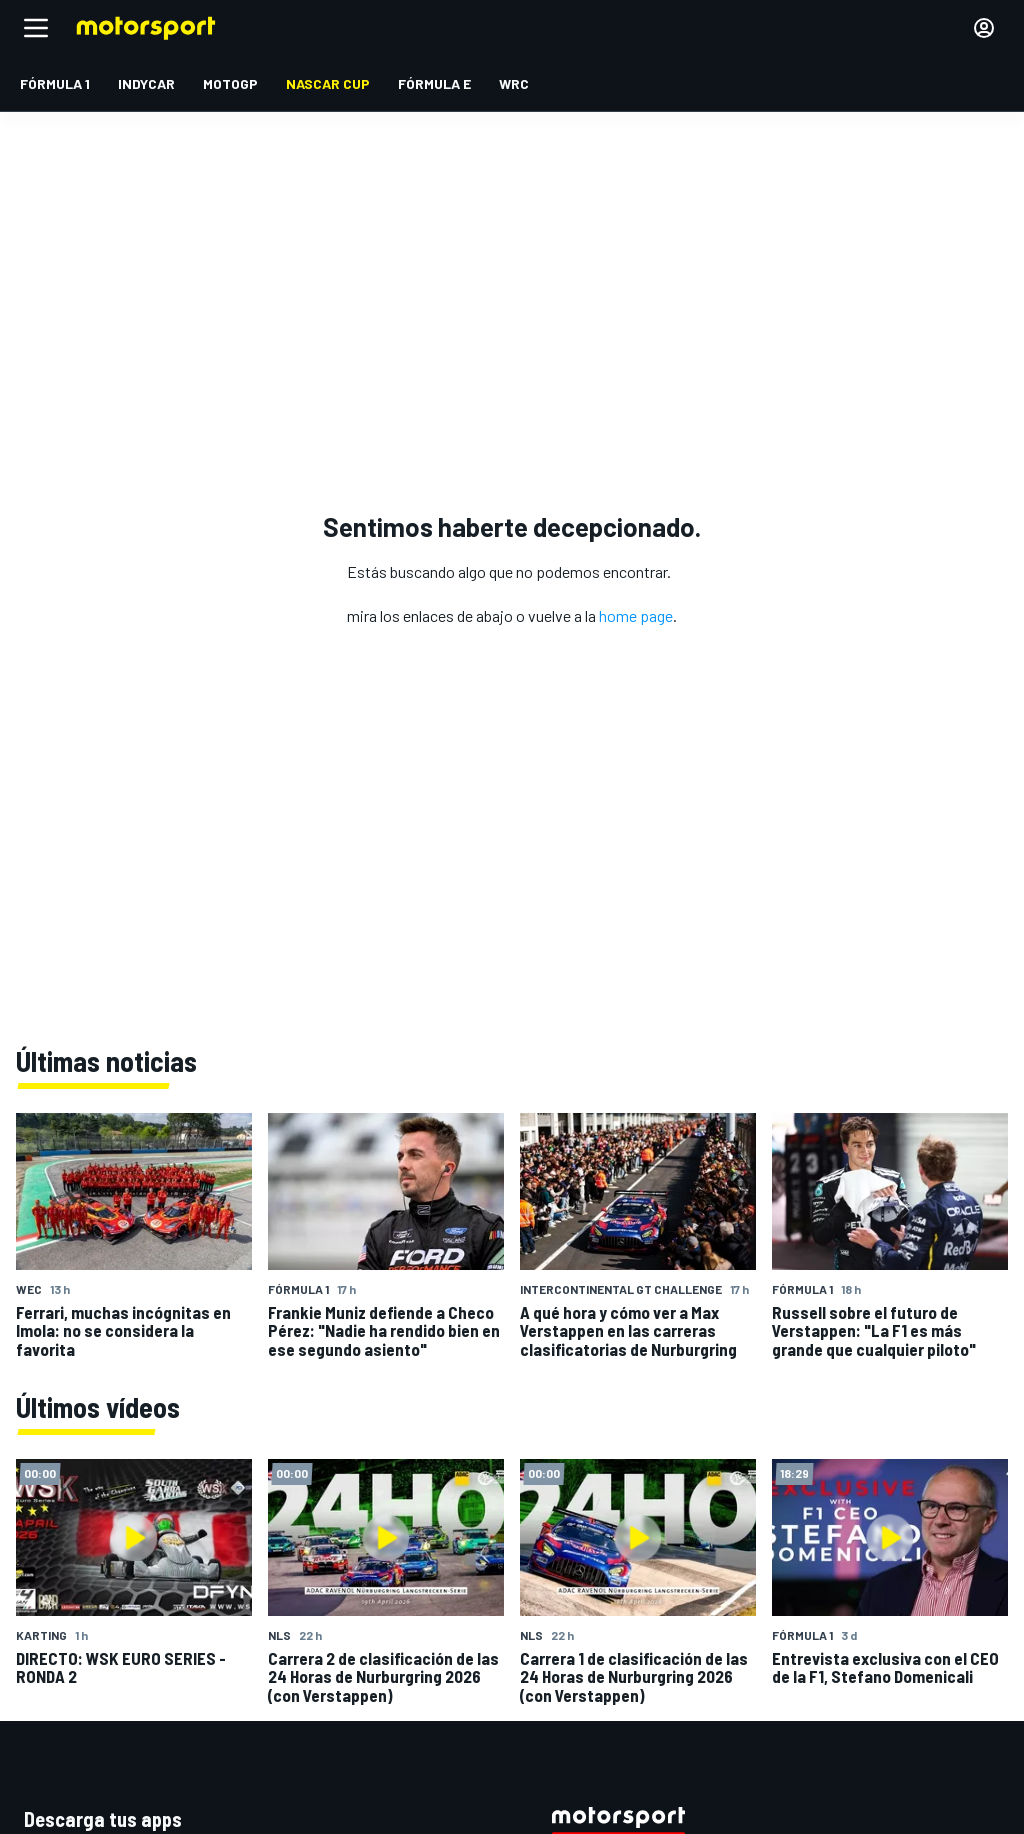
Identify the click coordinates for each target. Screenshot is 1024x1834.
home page (636, 615)
